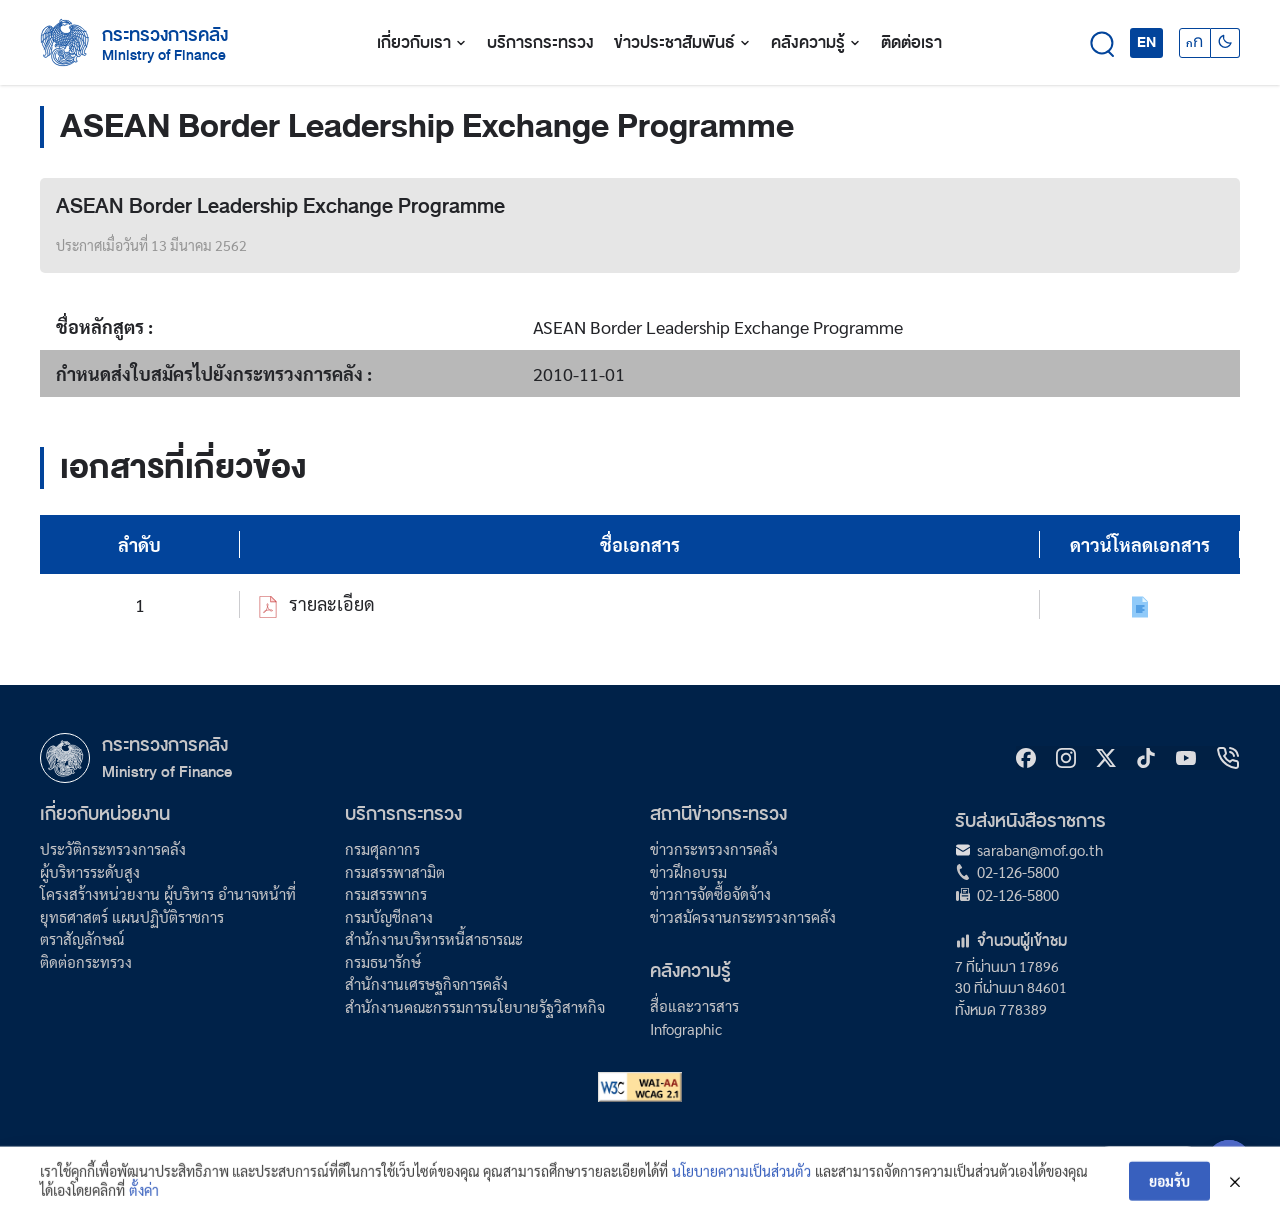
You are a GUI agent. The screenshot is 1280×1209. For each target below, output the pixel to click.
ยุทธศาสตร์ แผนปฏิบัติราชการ (132, 916)
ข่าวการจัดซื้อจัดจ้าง (710, 893)
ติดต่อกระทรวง (86, 961)
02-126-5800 (1018, 871)
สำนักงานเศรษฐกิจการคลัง (426, 983)
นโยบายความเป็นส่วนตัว (741, 1181)
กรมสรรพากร (386, 893)
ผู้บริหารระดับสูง (90, 871)
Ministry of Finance (167, 771)
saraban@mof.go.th (1040, 849)
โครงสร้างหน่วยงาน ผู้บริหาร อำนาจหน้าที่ (168, 893)
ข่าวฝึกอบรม (688, 871)
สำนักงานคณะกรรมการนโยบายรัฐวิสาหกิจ (475, 1006)
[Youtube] (1186, 758)
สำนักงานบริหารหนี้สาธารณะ (434, 938)
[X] (1106, 758)
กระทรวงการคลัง (165, 35)
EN (1146, 42)
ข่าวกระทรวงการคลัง (714, 848)
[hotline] (1228, 758)
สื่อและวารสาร (694, 1005)
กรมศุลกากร (382, 848)
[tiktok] (1146, 758)
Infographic (686, 1028)
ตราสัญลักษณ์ (82, 938)
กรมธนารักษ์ (383, 961)
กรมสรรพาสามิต (395, 871)
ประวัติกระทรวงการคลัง (113, 848)
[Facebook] (1026, 758)
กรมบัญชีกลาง (389, 916)
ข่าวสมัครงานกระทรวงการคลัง (743, 916)
